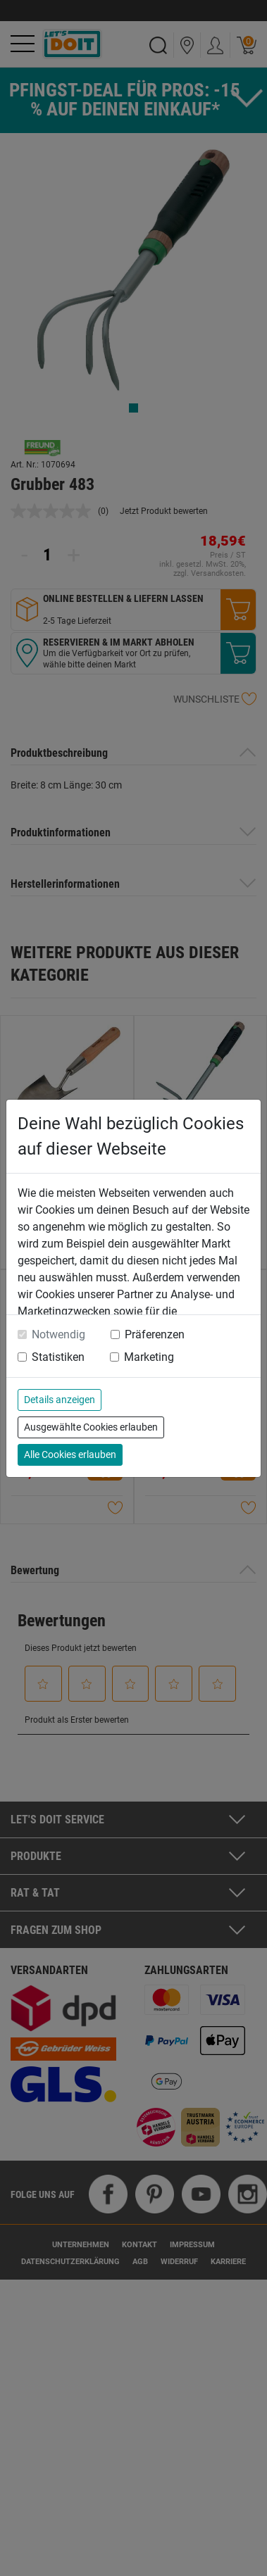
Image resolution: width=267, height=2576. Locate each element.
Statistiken (58, 1357)
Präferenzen (155, 1334)
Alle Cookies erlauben (70, 1454)
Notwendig (58, 1334)
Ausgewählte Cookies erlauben (91, 1427)
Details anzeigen (59, 1399)
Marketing (149, 1357)
